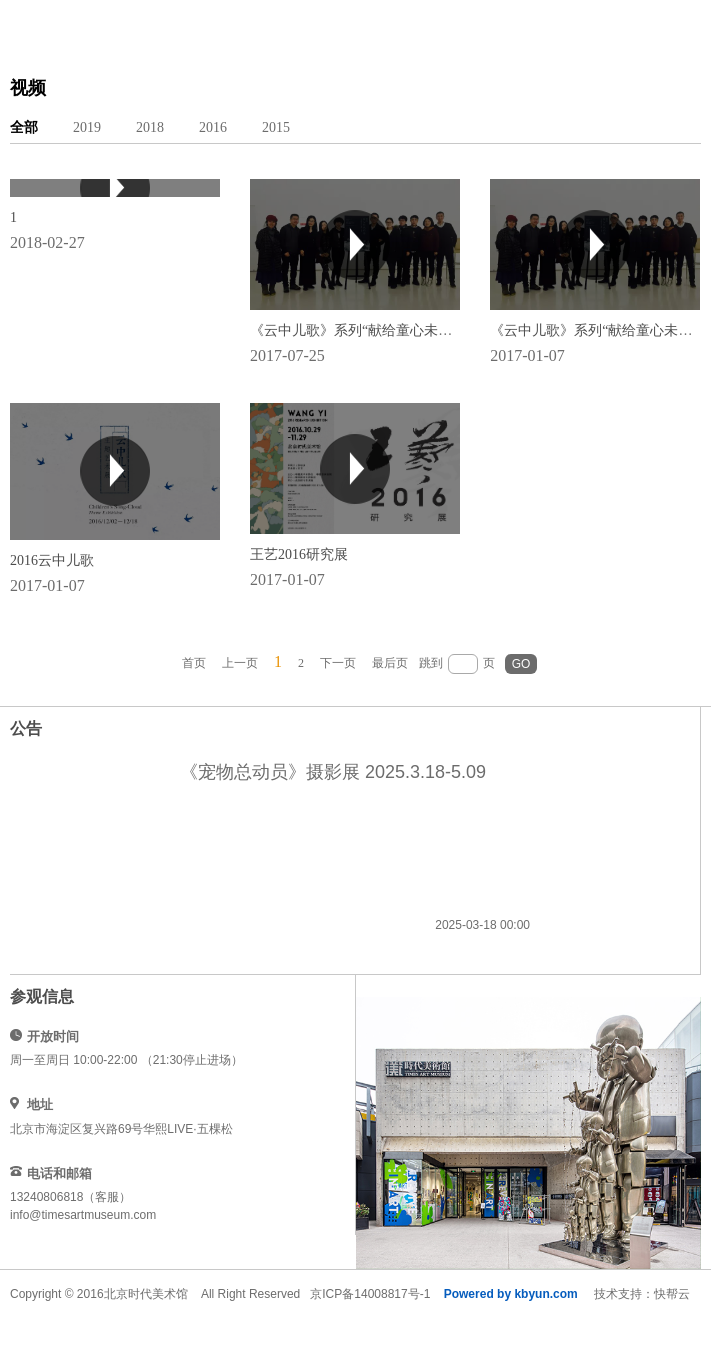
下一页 (338, 663)
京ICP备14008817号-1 (370, 1294)
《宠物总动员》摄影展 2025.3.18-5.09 (333, 772)
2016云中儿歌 (52, 560)
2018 (150, 127)
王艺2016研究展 (299, 554)
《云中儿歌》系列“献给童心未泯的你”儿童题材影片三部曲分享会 (452, 330)
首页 (194, 663)
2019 (87, 127)
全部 (24, 127)
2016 (213, 127)
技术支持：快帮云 (642, 1294)
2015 (276, 127)
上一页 (240, 663)
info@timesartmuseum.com (83, 1215)
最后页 (390, 663)
